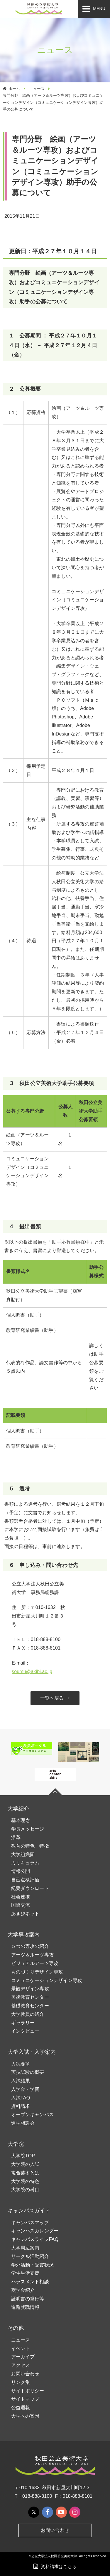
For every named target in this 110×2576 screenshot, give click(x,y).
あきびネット (25, 1913)
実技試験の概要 (27, 2072)
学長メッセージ (27, 1828)
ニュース (37, 88)
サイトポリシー (27, 2390)
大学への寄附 (25, 2416)
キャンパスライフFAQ (35, 2239)
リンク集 (20, 2382)
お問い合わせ (25, 2373)
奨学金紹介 (23, 2290)
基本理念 (20, 1820)
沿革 (16, 1837)
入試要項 (20, 2063)
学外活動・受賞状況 (32, 2264)
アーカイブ (23, 2356)
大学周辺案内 (25, 2247)
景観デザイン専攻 (30, 1988)
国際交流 (20, 1905)
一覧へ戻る (52, 1697)
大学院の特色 (25, 2181)
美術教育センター (30, 1997)
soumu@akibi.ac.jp (32, 1671)
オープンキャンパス (32, 2114)
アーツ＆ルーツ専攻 (32, 1954)
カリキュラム (25, 1862)
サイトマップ (25, 2399)
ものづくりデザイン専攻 (37, 1971)
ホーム (14, 88)
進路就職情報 (25, 2307)
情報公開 (20, 1871)
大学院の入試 (25, 2164)
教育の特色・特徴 (30, 1845)
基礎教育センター (30, 2005)
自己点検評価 (25, 1879)
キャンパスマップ (30, 2222)
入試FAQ (20, 2097)
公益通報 (20, 2407)
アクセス (20, 2365)
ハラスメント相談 (30, 2281)
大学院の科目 (25, 2189)
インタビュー (25, 2030)
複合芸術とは (25, 2172)
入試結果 (20, 2080)
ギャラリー (23, 2022)
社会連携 (20, 1896)
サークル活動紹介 (30, 2256)
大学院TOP (23, 2155)
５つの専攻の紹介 (30, 1946)
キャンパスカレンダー (35, 2230)
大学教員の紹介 (27, 2014)
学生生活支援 (25, 2273)
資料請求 (20, 2106)
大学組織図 (23, 1854)
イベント (20, 2348)
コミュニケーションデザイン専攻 (46, 1980)
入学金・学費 (25, 2089)
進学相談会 (23, 2123)
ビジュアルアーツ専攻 (35, 1963)
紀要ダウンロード (30, 1888)
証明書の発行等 (27, 2298)
